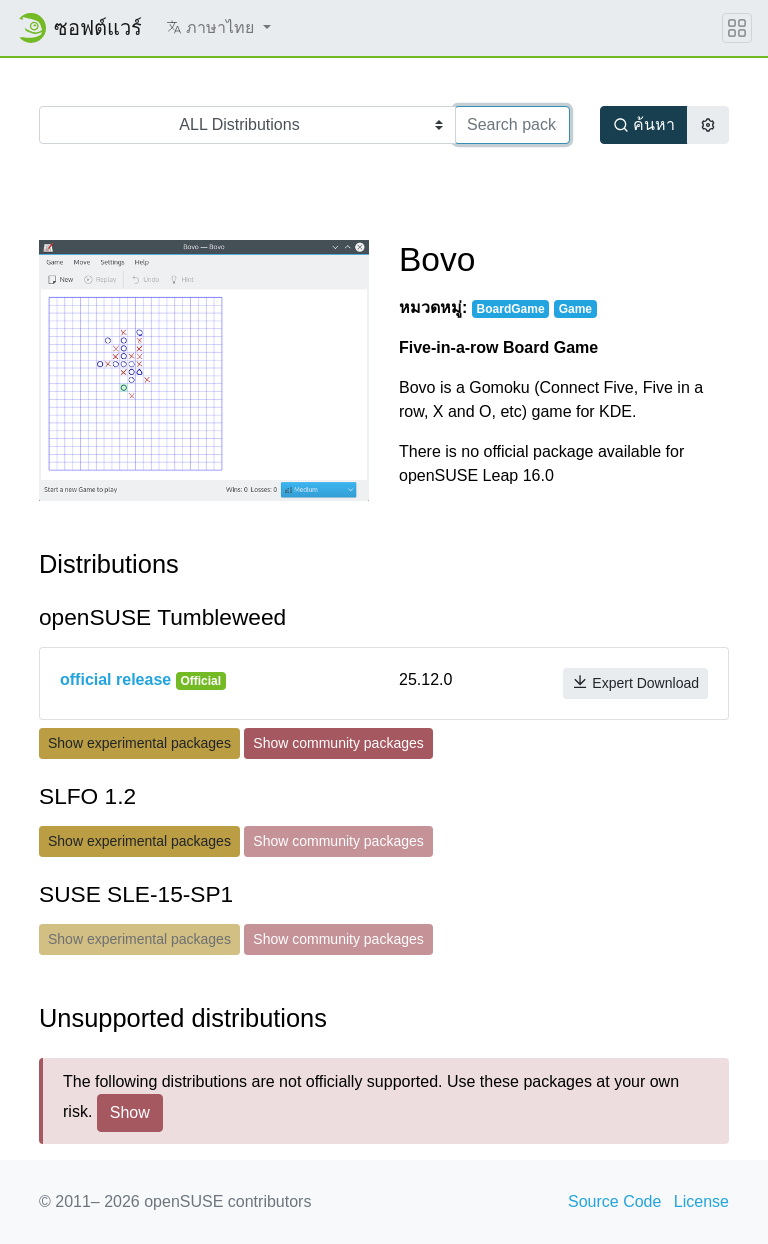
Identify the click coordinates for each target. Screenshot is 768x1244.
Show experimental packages (139, 743)
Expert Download (635, 682)
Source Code (614, 1201)
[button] (218, 28)
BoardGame (511, 309)
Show (130, 1112)
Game (575, 309)
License (701, 1201)
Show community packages (338, 743)
